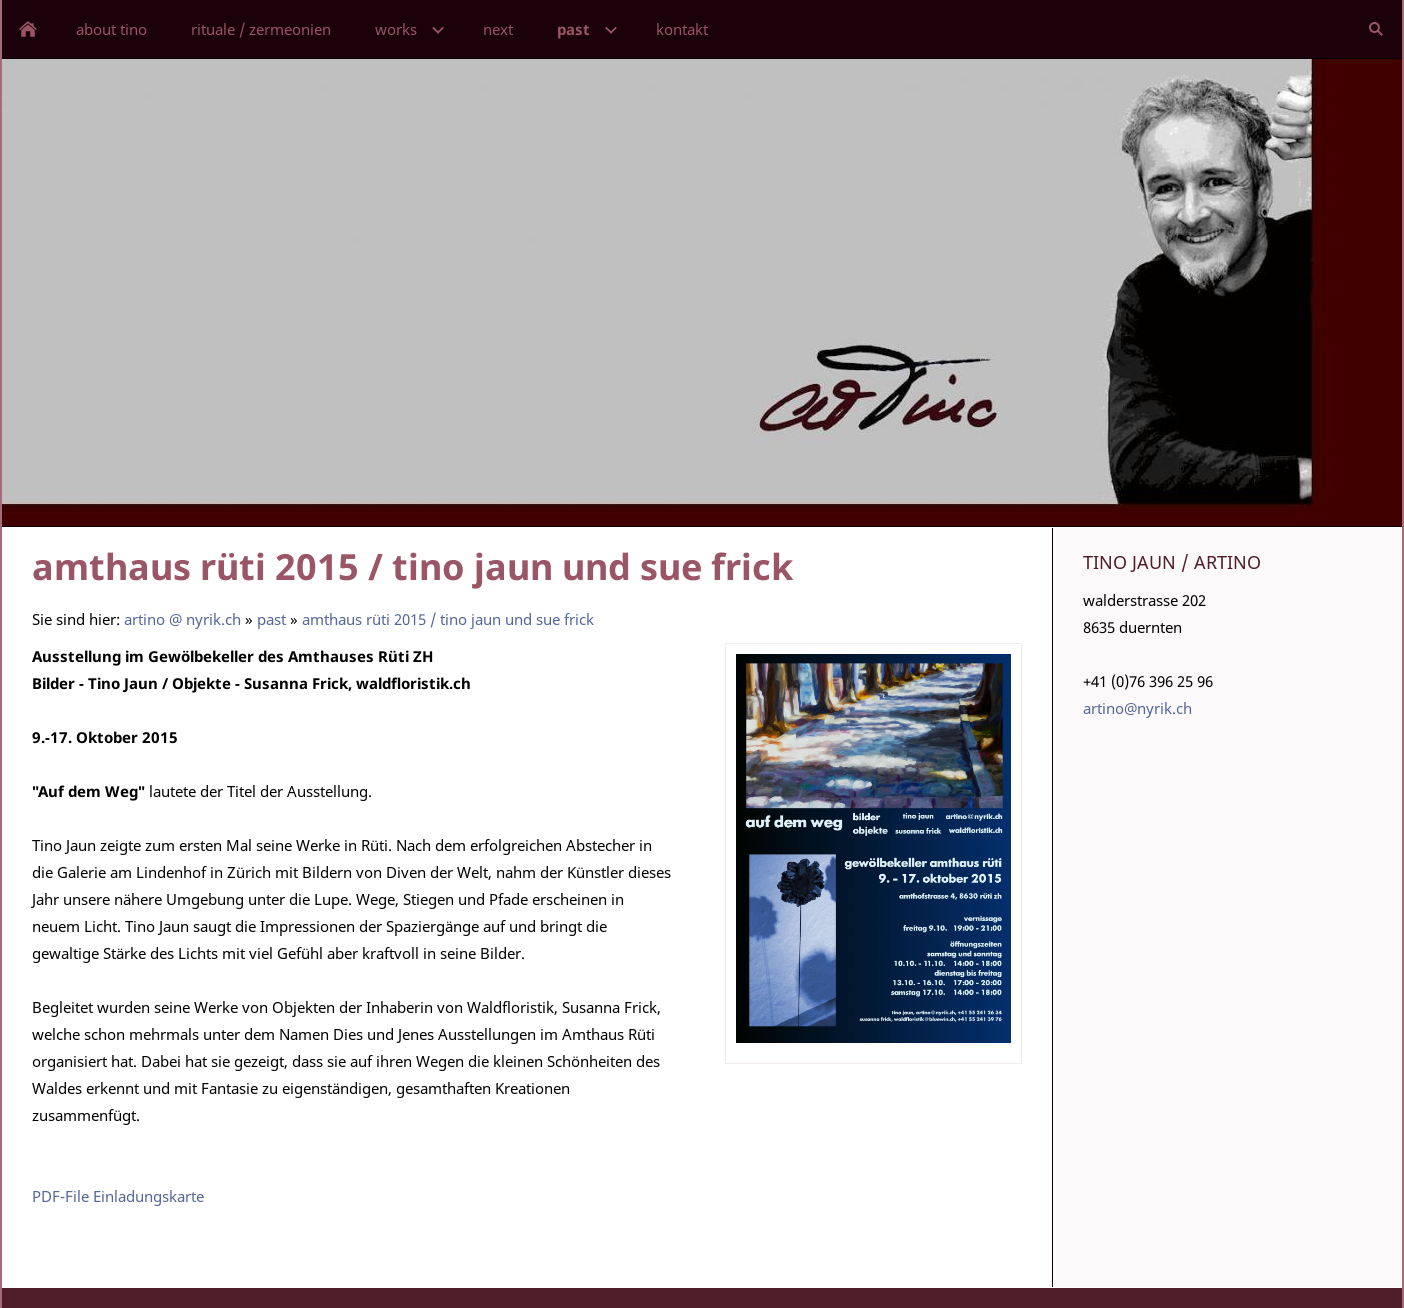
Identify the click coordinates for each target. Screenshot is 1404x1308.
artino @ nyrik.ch (182, 619)
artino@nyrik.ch (1137, 708)
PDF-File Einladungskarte (118, 1196)
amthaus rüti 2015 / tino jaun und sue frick (448, 619)
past (271, 619)
